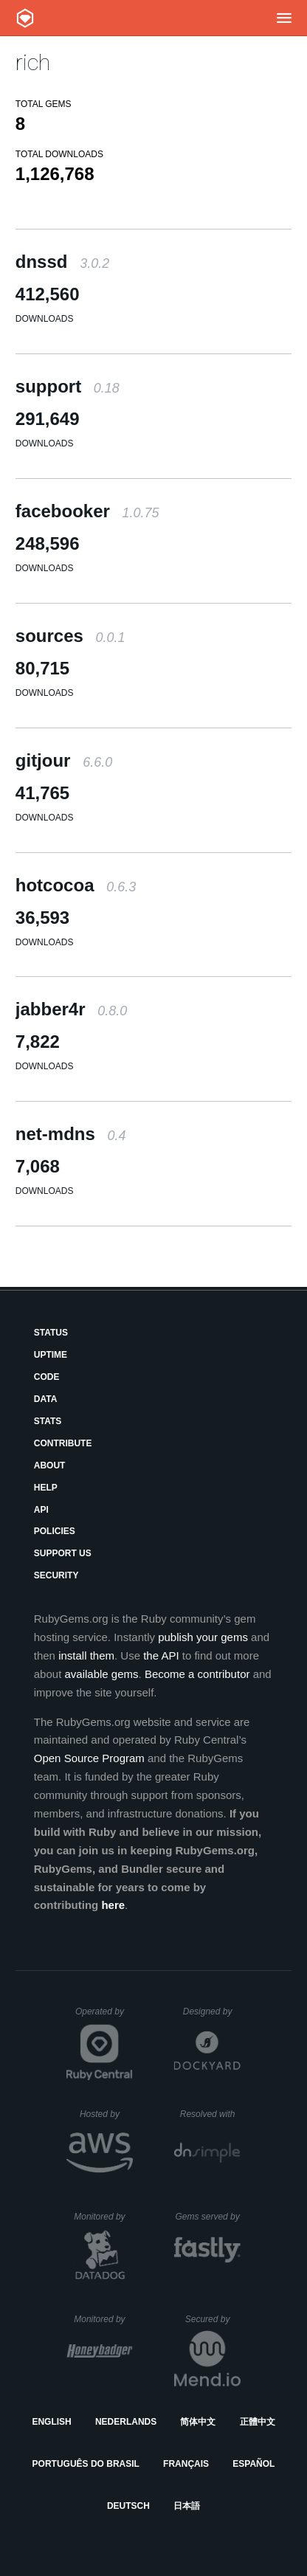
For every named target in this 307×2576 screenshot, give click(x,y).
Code (47, 1377)
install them (86, 1655)
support (67, 386)
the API (161, 1655)
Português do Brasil (85, 2464)
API (41, 1510)
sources (70, 636)
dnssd (62, 262)
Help (46, 1487)
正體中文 (257, 2422)
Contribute (63, 1443)
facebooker (87, 511)
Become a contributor (197, 1674)
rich (32, 62)
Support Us (63, 1553)
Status (51, 1332)
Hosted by (106, 2114)
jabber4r (71, 1009)
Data (46, 1399)
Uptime (50, 1355)
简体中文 (197, 2422)
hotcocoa (75, 885)
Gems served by (208, 2216)
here (113, 1905)
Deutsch (128, 2506)
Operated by (104, 2016)
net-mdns (70, 1134)
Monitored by (103, 2216)
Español (253, 2464)
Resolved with (210, 2114)
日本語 (186, 2506)
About (50, 1465)
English (51, 2422)
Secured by (213, 2319)
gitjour (63, 760)
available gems (101, 1674)
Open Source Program (89, 1758)
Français (186, 2464)
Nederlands (125, 2422)
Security (56, 1575)
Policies (54, 1531)
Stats (48, 1421)
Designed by (212, 2011)
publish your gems (203, 1637)
